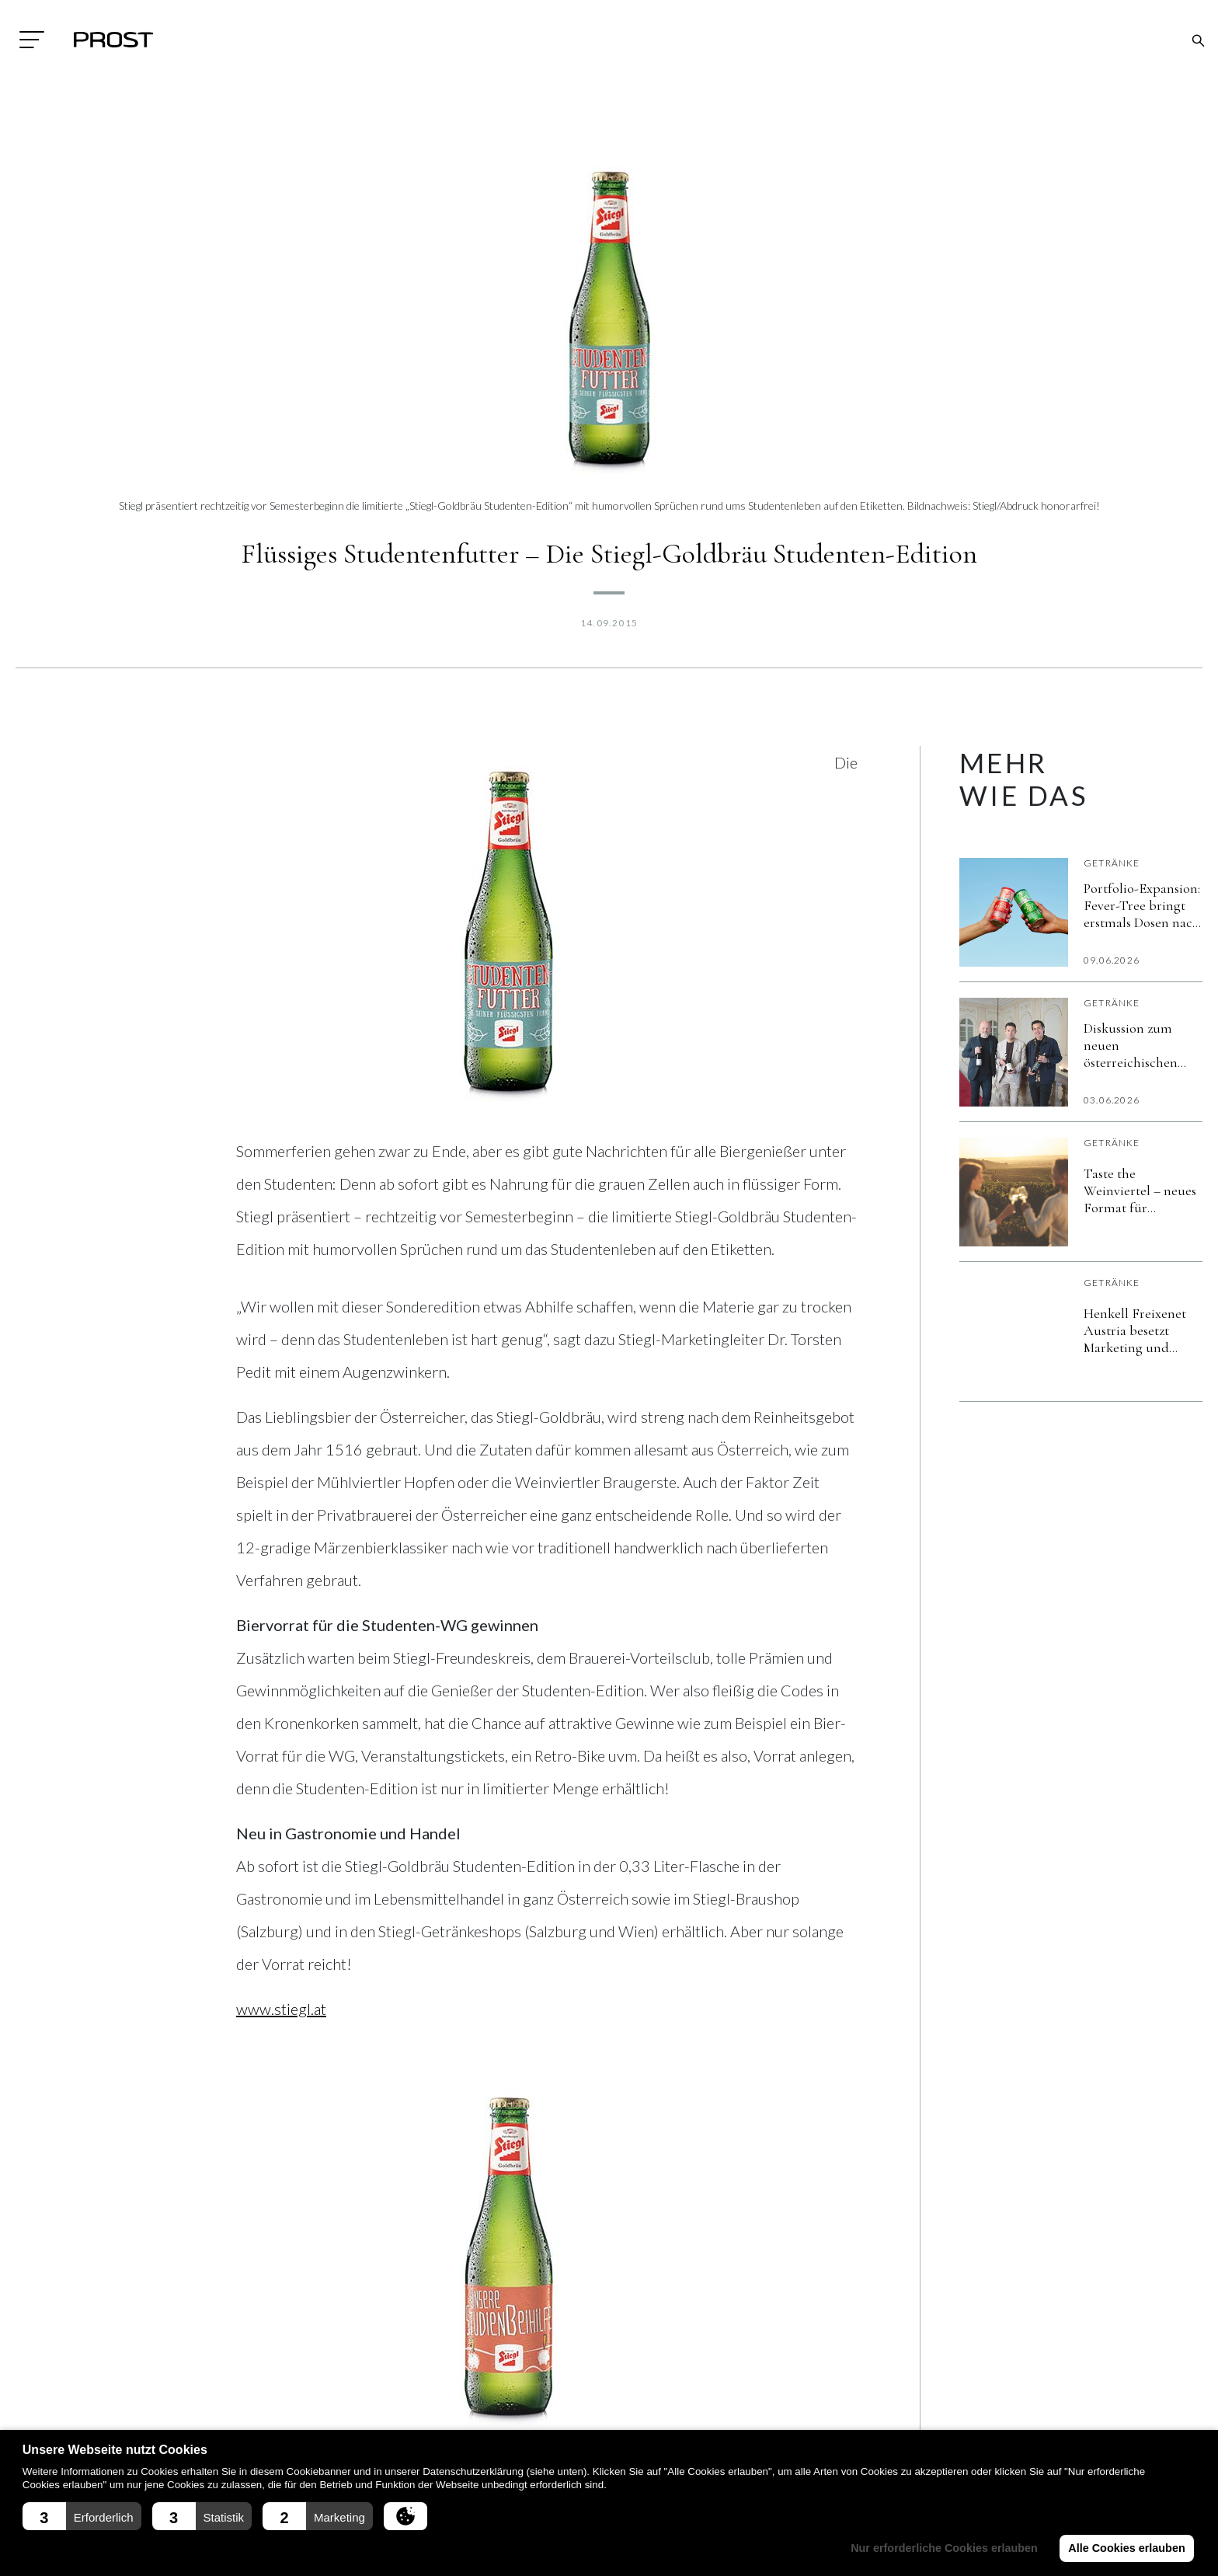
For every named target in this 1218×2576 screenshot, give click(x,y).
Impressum (348, 2386)
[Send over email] (391, 2147)
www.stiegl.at (281, 2008)
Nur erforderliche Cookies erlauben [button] (944, 2548)
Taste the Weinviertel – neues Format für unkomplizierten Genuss (1140, 1190)
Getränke (1112, 863)
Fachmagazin (749, 2386)
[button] (82, 2516)
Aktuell (538, 2386)
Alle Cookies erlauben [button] (1126, 2548)
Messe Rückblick (756, 2417)
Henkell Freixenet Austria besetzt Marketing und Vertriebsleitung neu (1143, 1330)
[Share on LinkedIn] (298, 2147)
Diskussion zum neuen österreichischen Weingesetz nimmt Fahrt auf (1137, 1045)
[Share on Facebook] (251, 2147)
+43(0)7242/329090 (176, 2422)
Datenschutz (356, 2417)
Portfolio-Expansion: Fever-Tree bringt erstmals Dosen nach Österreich (1142, 905)
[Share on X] (344, 2147)
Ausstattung (550, 2417)
